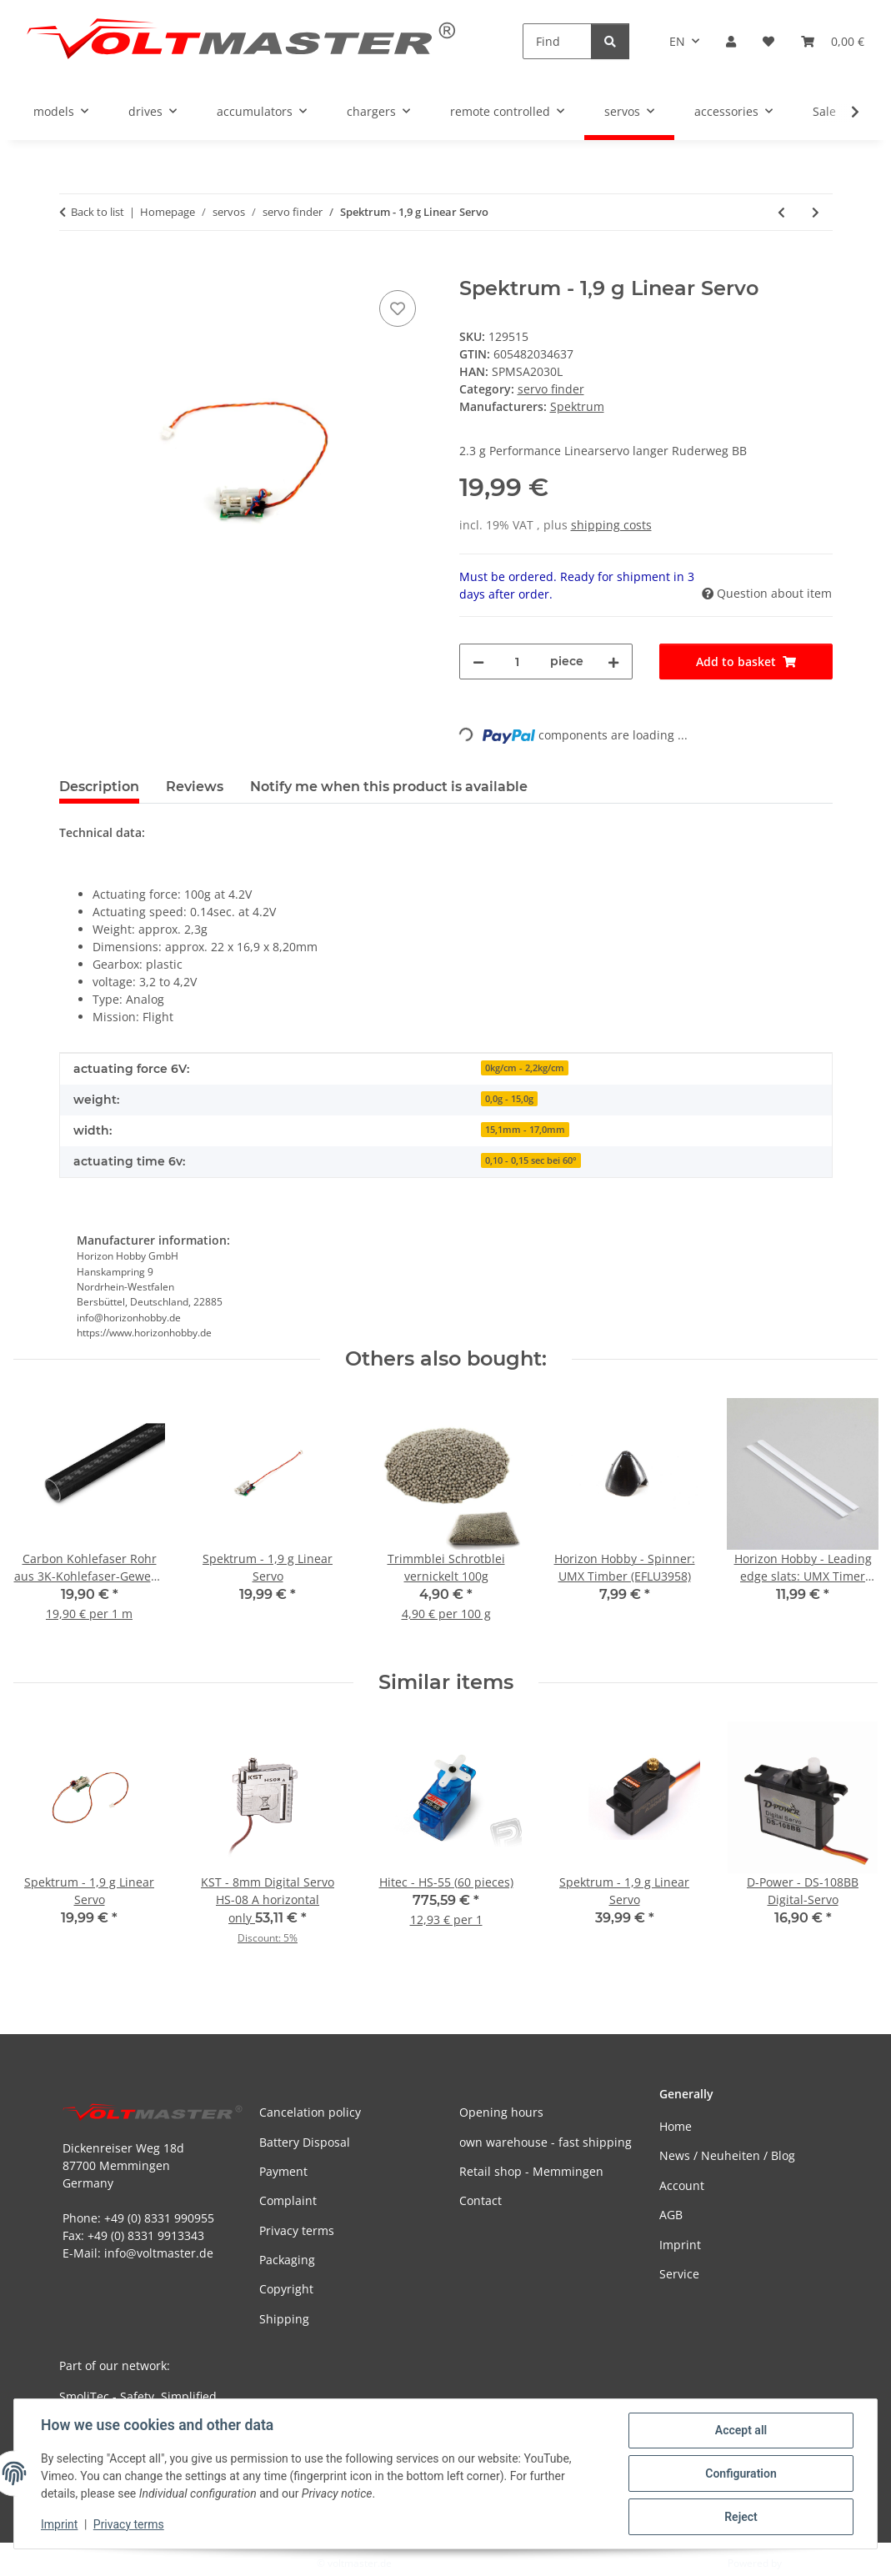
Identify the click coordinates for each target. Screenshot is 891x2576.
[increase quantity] (613, 661)
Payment (283, 2171)
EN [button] (677, 41)
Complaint (288, 2200)
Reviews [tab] (194, 786)
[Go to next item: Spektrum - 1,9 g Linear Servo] (815, 212)
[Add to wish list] (397, 308)
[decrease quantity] (478, 661)
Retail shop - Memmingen (531, 2171)
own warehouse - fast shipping (545, 2142)
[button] (731, 41)
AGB (671, 2215)
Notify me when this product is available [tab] (389, 786)
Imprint (59, 2524)
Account (681, 2185)
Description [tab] (99, 786)
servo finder (551, 389)
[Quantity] (517, 661)
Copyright (286, 2289)
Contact (480, 2200)
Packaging (287, 2260)
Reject (741, 2516)
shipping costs (611, 525)
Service (679, 2274)
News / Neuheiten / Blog (727, 2155)
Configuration (740, 2473)
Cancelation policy (310, 2112)
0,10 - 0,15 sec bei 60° (531, 1160)
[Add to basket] (72, 267)
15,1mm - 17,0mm (525, 1129)
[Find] (557, 41)
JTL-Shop (804, 2563)
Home (675, 2126)
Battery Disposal (304, 2142)
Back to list (97, 211)
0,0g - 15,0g (509, 1099)
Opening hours (501, 2112)
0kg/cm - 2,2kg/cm (524, 1068)
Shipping (284, 2319)
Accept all (741, 2430)
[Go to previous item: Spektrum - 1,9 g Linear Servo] (781, 212)
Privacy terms (128, 2524)
